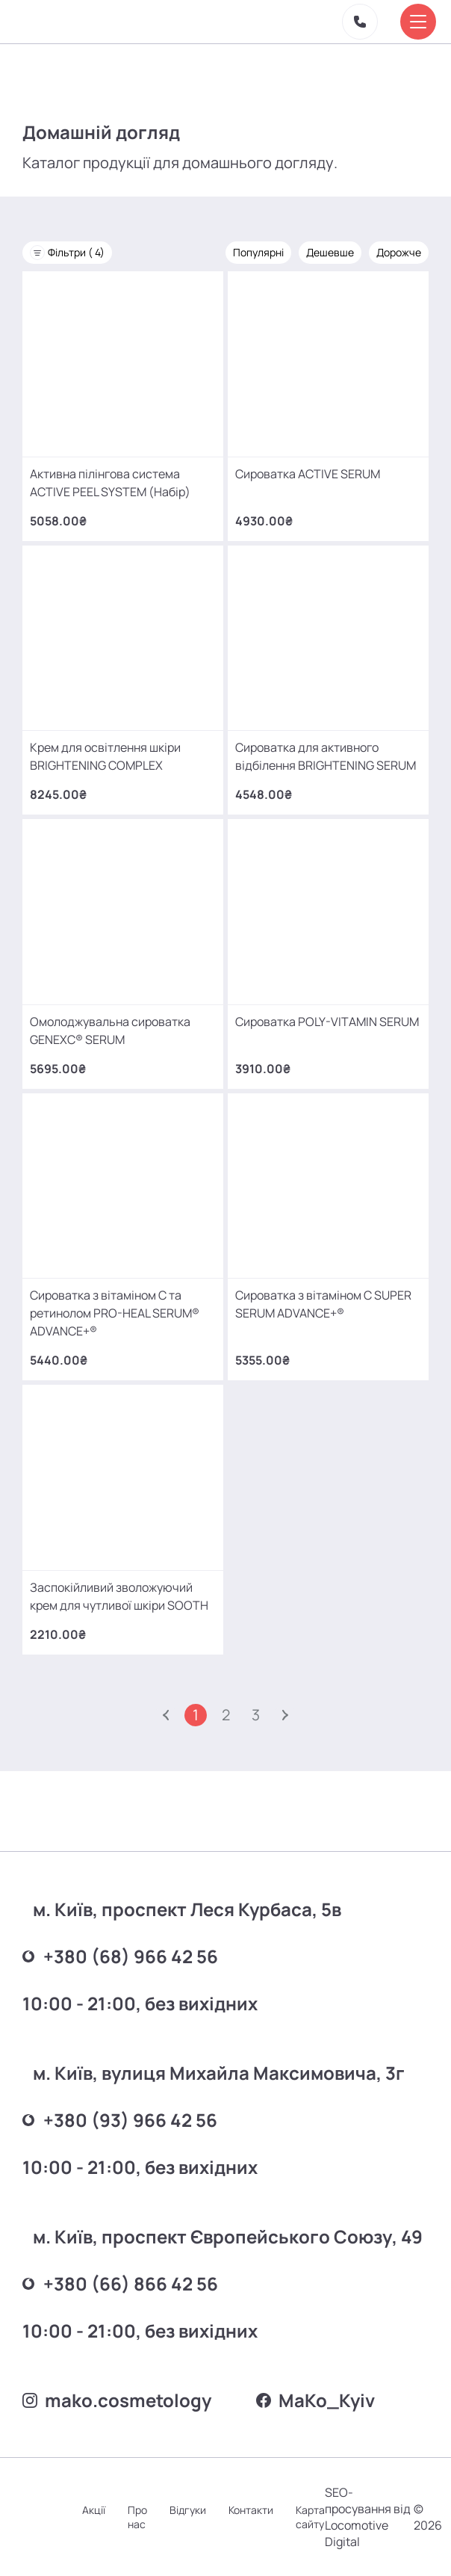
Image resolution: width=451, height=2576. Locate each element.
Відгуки (187, 2510)
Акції (93, 2510)
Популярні (258, 252)
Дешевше (330, 252)
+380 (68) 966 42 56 (120, 1956)
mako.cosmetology (116, 2400)
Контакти (250, 2510)
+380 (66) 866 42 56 (120, 2283)
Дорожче (398, 252)
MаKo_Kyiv (315, 2400)
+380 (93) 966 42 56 (119, 2119)
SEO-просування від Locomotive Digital (368, 2517)
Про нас (137, 2517)
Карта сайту (310, 2517)
